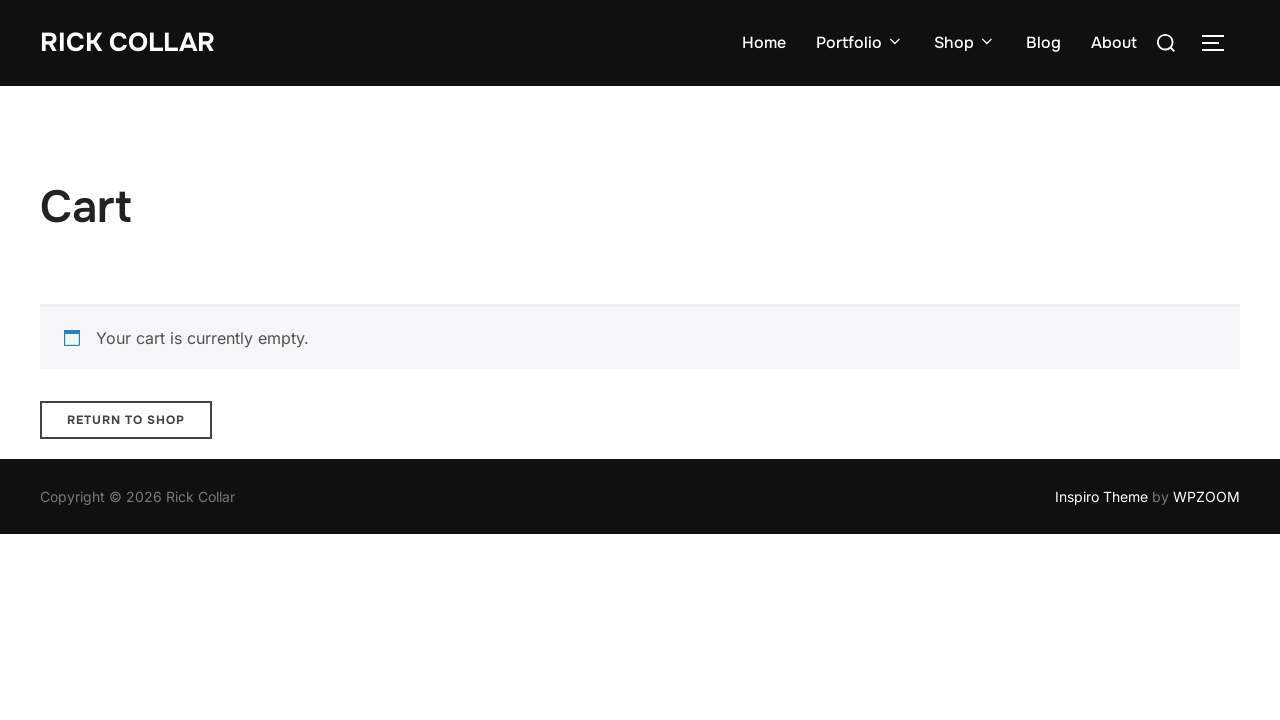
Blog (1043, 42)
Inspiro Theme (1101, 496)
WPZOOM (1206, 496)
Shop (965, 42)
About (1114, 42)
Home (764, 42)
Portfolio (860, 42)
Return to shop (126, 420)
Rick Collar (127, 42)
